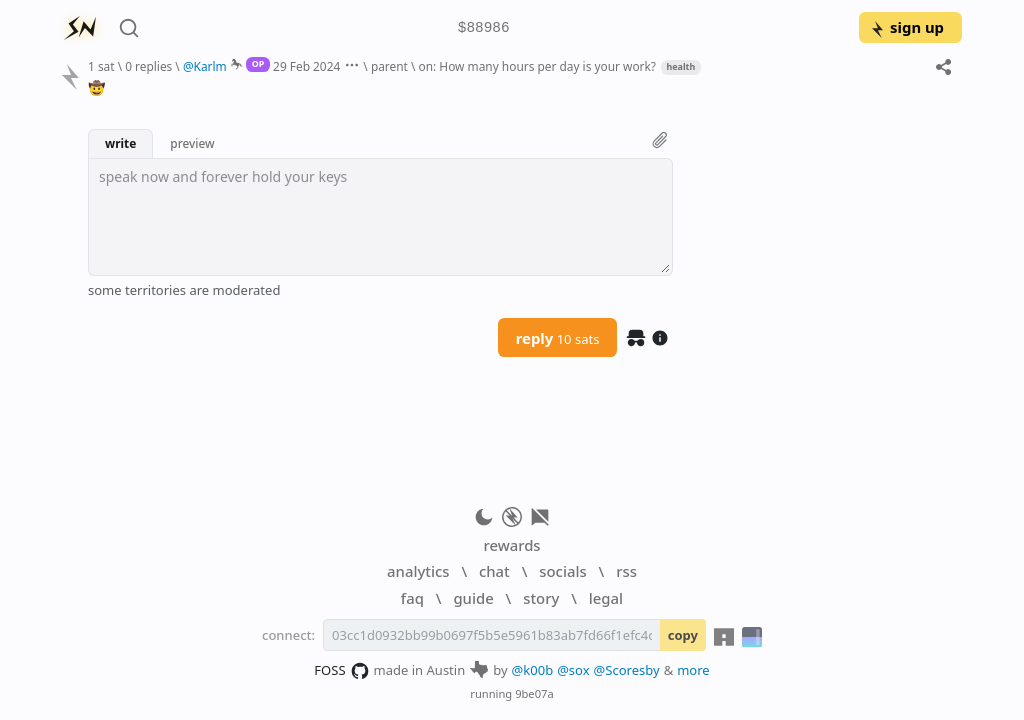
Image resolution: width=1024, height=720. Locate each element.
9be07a (534, 693)
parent (389, 66)
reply (558, 338)
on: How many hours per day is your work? (538, 66)
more (693, 670)
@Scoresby (627, 670)
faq (412, 598)
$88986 (484, 28)
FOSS (341, 671)
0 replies (148, 66)
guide (473, 598)
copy (683, 635)
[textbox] (380, 217)
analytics (418, 571)
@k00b (533, 670)
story (541, 598)
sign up (906, 27)
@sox (573, 670)
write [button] (120, 143)
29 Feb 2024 (306, 66)
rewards (511, 545)
